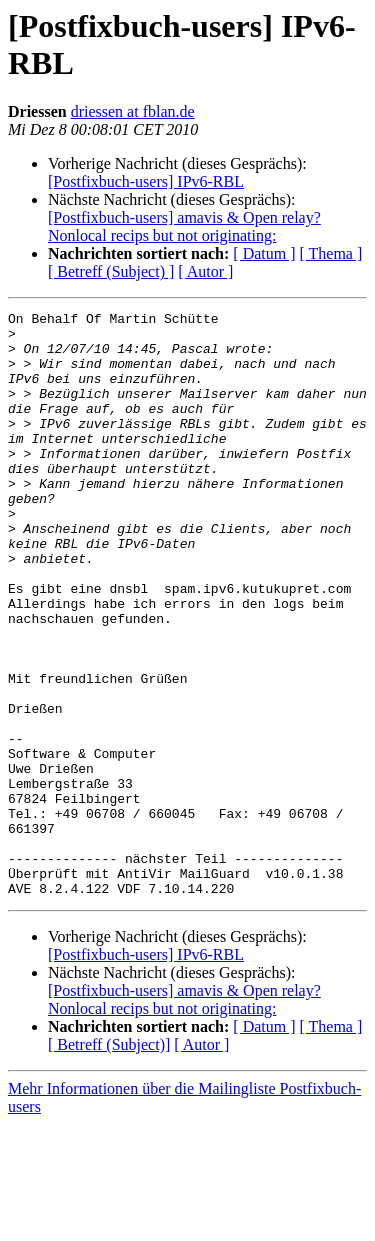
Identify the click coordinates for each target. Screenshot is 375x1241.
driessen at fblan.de (133, 111)
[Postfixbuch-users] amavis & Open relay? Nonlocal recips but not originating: (184, 226)
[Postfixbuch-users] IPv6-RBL (146, 181)
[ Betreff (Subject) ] (111, 271)
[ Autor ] (205, 271)
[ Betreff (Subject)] (109, 1161)
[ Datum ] (264, 253)
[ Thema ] (331, 253)
